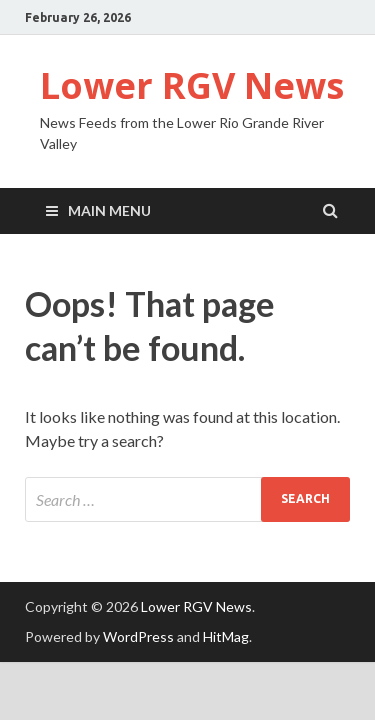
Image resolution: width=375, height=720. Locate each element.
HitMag (226, 636)
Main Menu (109, 210)
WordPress (138, 636)
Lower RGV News (192, 85)
